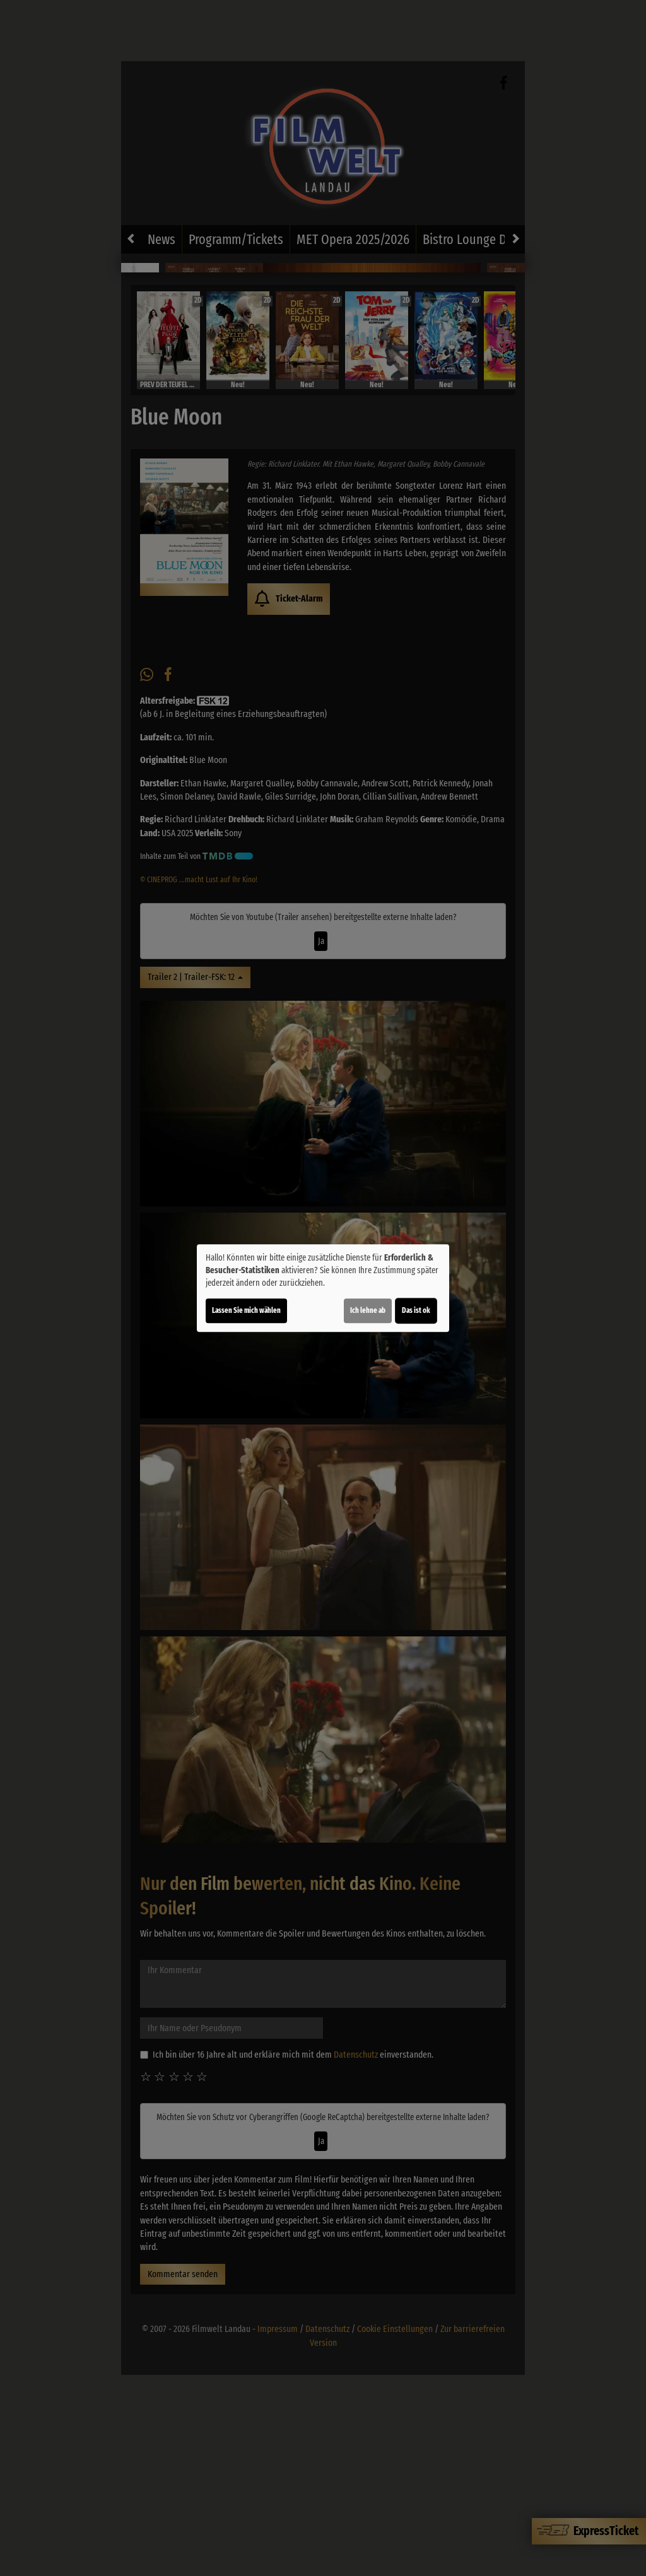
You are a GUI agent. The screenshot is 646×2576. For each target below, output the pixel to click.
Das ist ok (416, 1310)
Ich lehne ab (367, 1310)
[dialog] (323, 1288)
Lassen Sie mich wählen (246, 1310)
